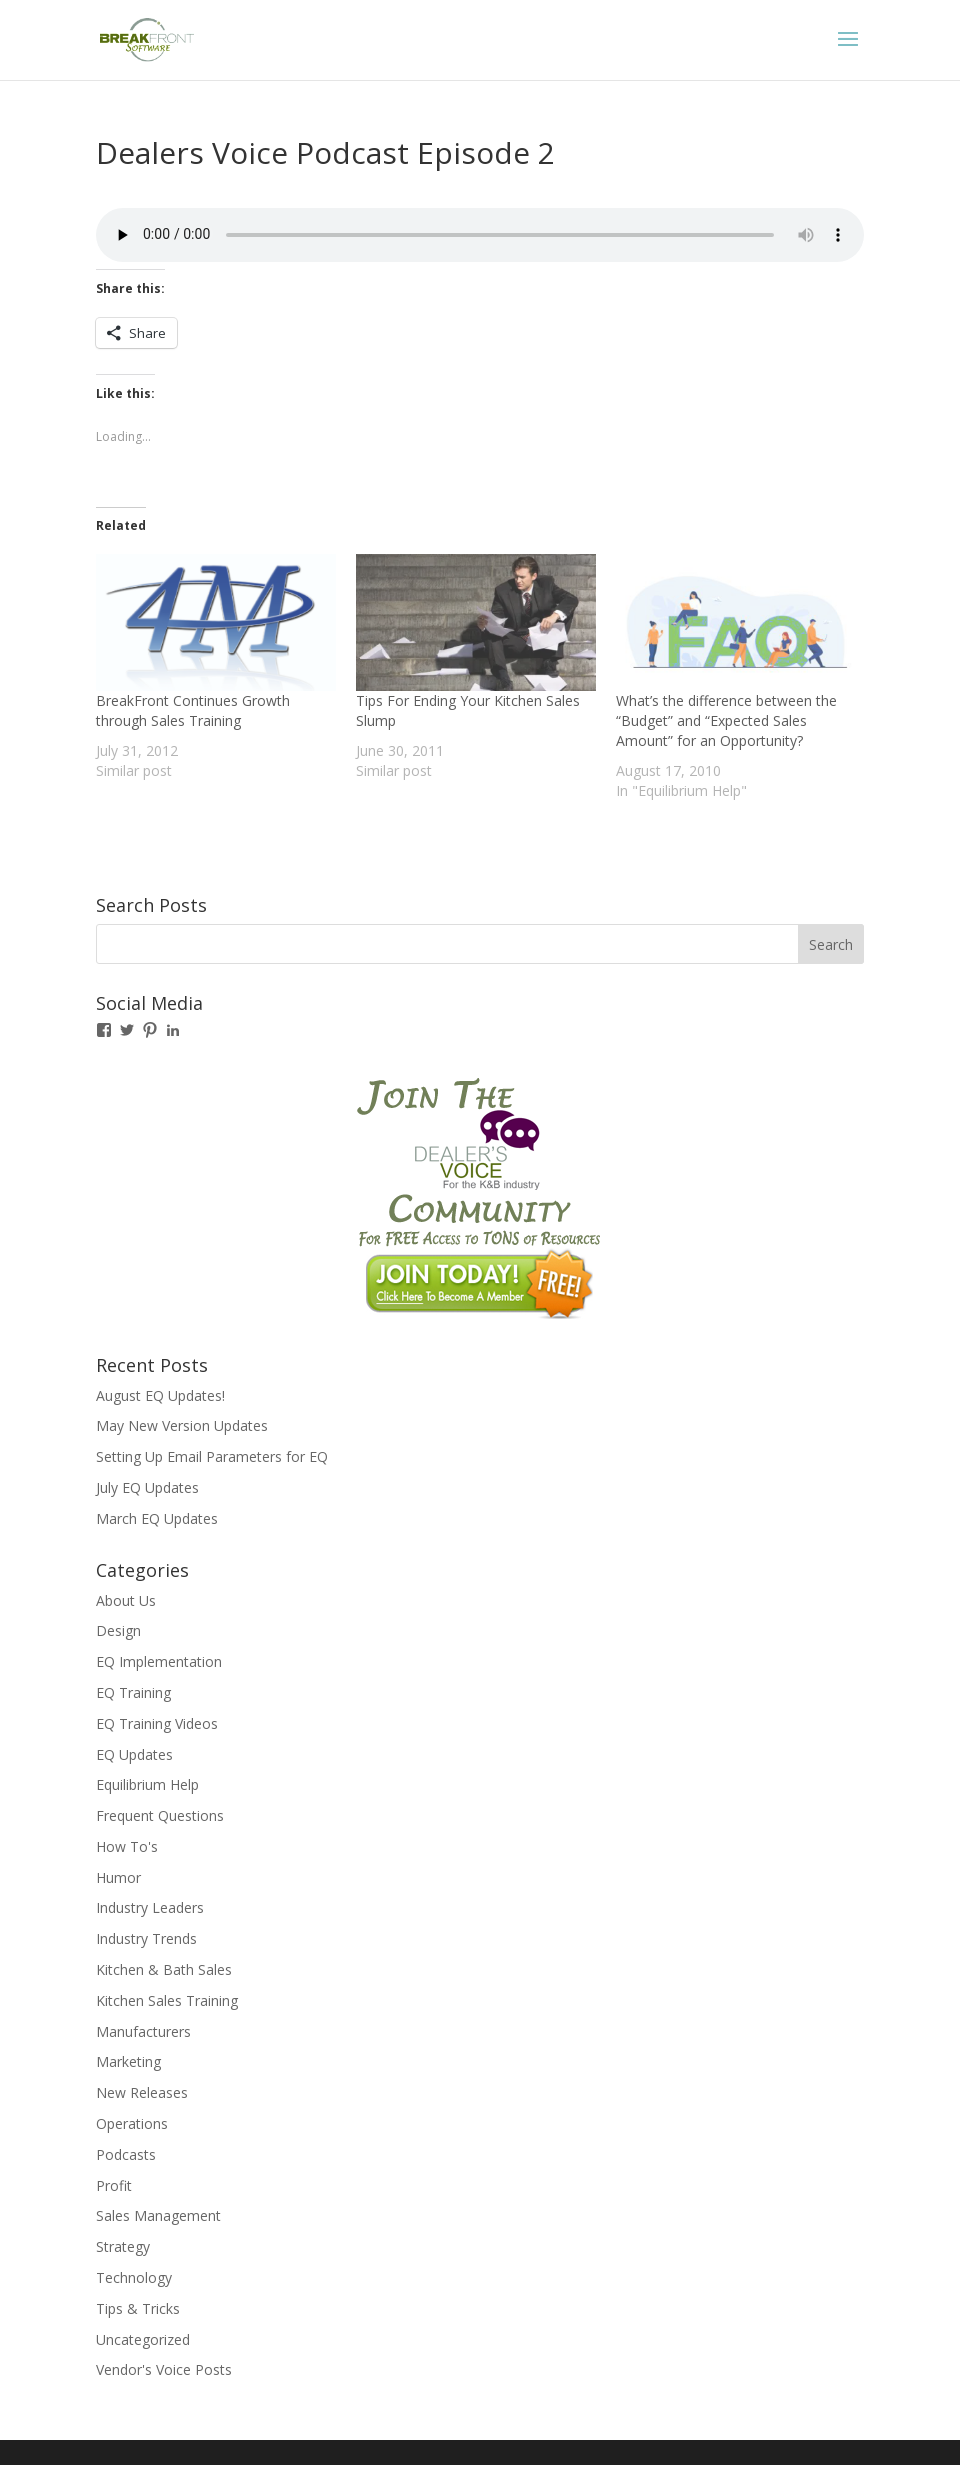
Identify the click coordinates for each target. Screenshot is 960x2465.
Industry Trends (146, 1938)
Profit (114, 2185)
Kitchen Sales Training (167, 2000)
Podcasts (126, 2154)
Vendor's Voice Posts (164, 2369)
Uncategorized (143, 2339)
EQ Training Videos (157, 1723)
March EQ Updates (157, 1518)
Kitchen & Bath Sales (164, 1969)
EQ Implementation (159, 1661)
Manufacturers (143, 2031)
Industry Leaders (150, 1907)
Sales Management (158, 2215)
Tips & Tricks (138, 2308)
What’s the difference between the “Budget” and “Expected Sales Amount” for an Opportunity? (726, 720)
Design (118, 1630)
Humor (118, 1877)
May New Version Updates (182, 1425)
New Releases (142, 2092)
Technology (134, 2277)
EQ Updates (134, 1754)
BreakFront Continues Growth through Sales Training (193, 710)
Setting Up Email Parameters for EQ (212, 1456)
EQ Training (133, 1692)
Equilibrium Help (147, 1784)
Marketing (128, 2061)
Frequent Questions (160, 1815)
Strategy (123, 2246)
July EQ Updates (147, 1487)
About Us (126, 1600)
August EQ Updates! (160, 1395)
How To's (127, 1846)
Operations (132, 2123)
